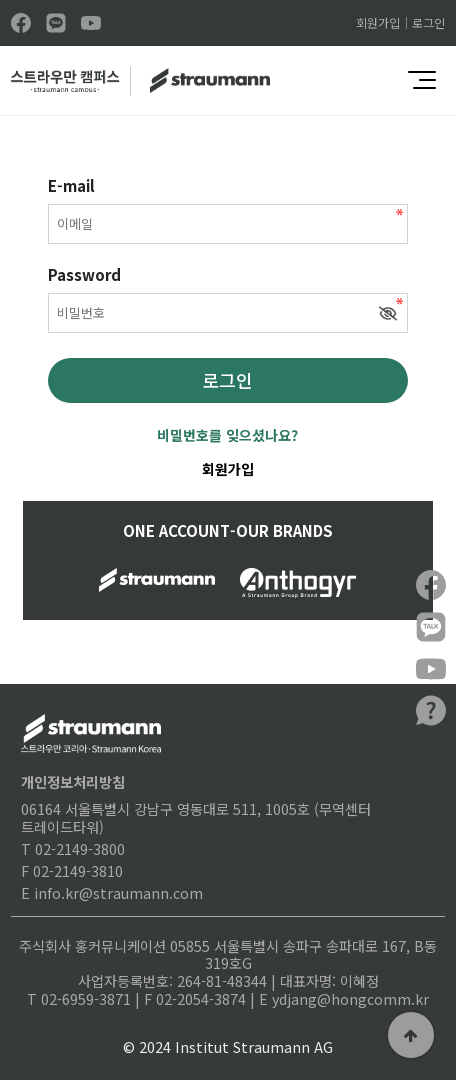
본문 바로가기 (0, 0)
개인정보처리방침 (73, 781)
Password (84, 275)
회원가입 (378, 23)
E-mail (71, 186)
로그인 (428, 23)
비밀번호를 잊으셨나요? (227, 435)
